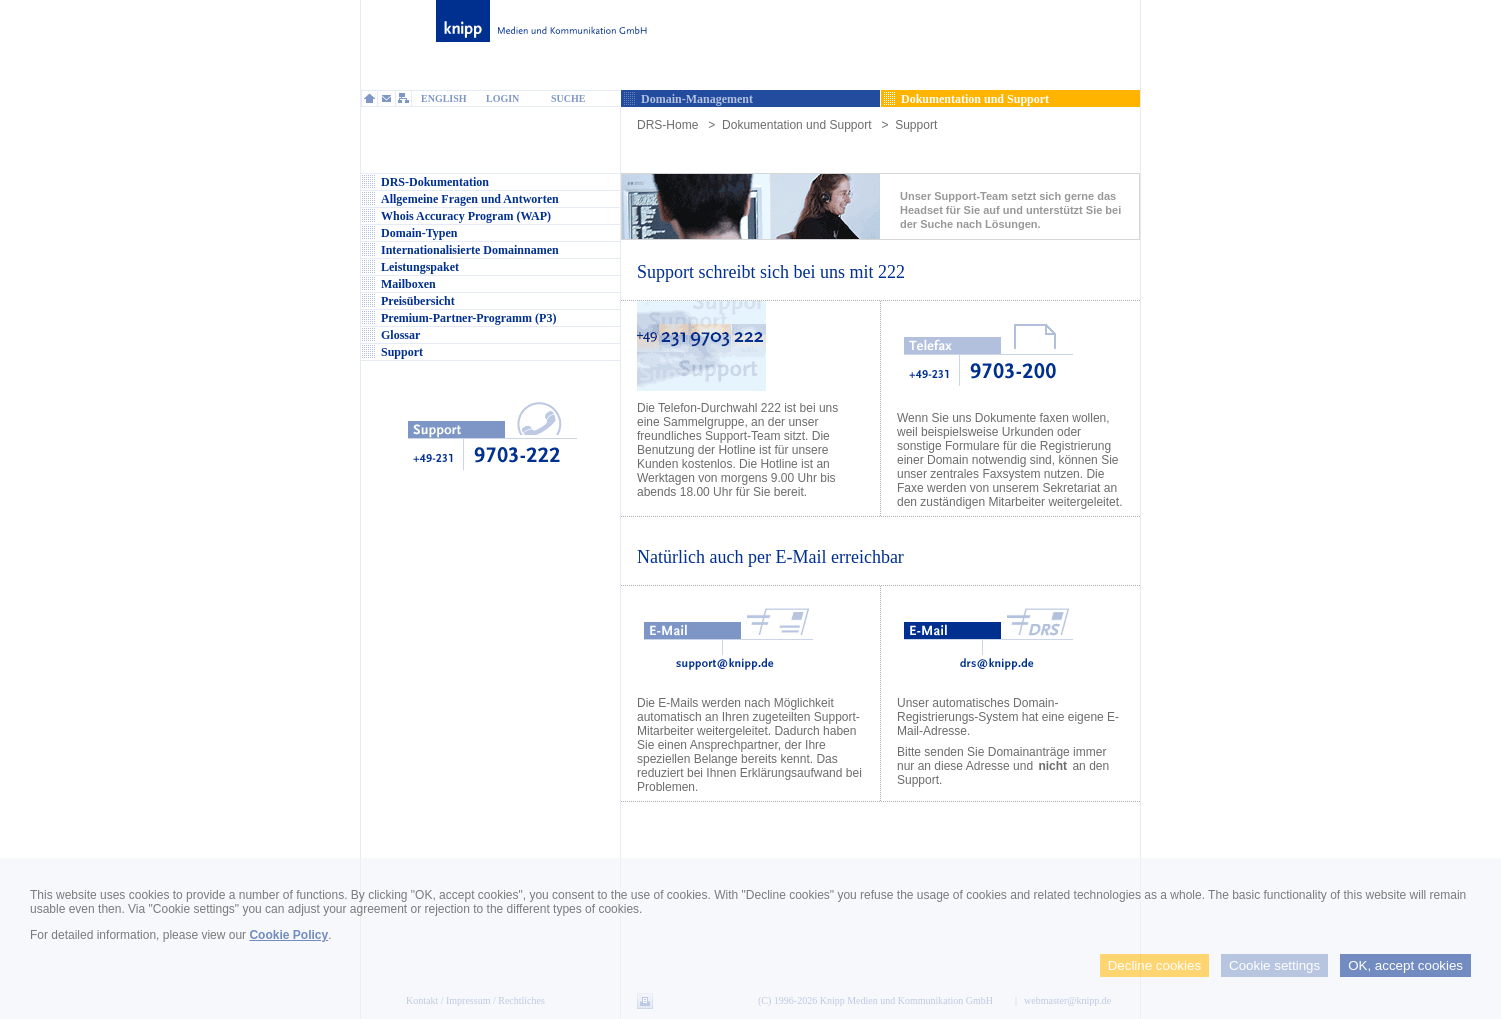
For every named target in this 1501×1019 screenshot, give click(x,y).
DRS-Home (667, 125)
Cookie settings (1274, 965)
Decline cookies (1154, 965)
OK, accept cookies (1405, 965)
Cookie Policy (288, 935)
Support (916, 125)
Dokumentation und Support (796, 125)
